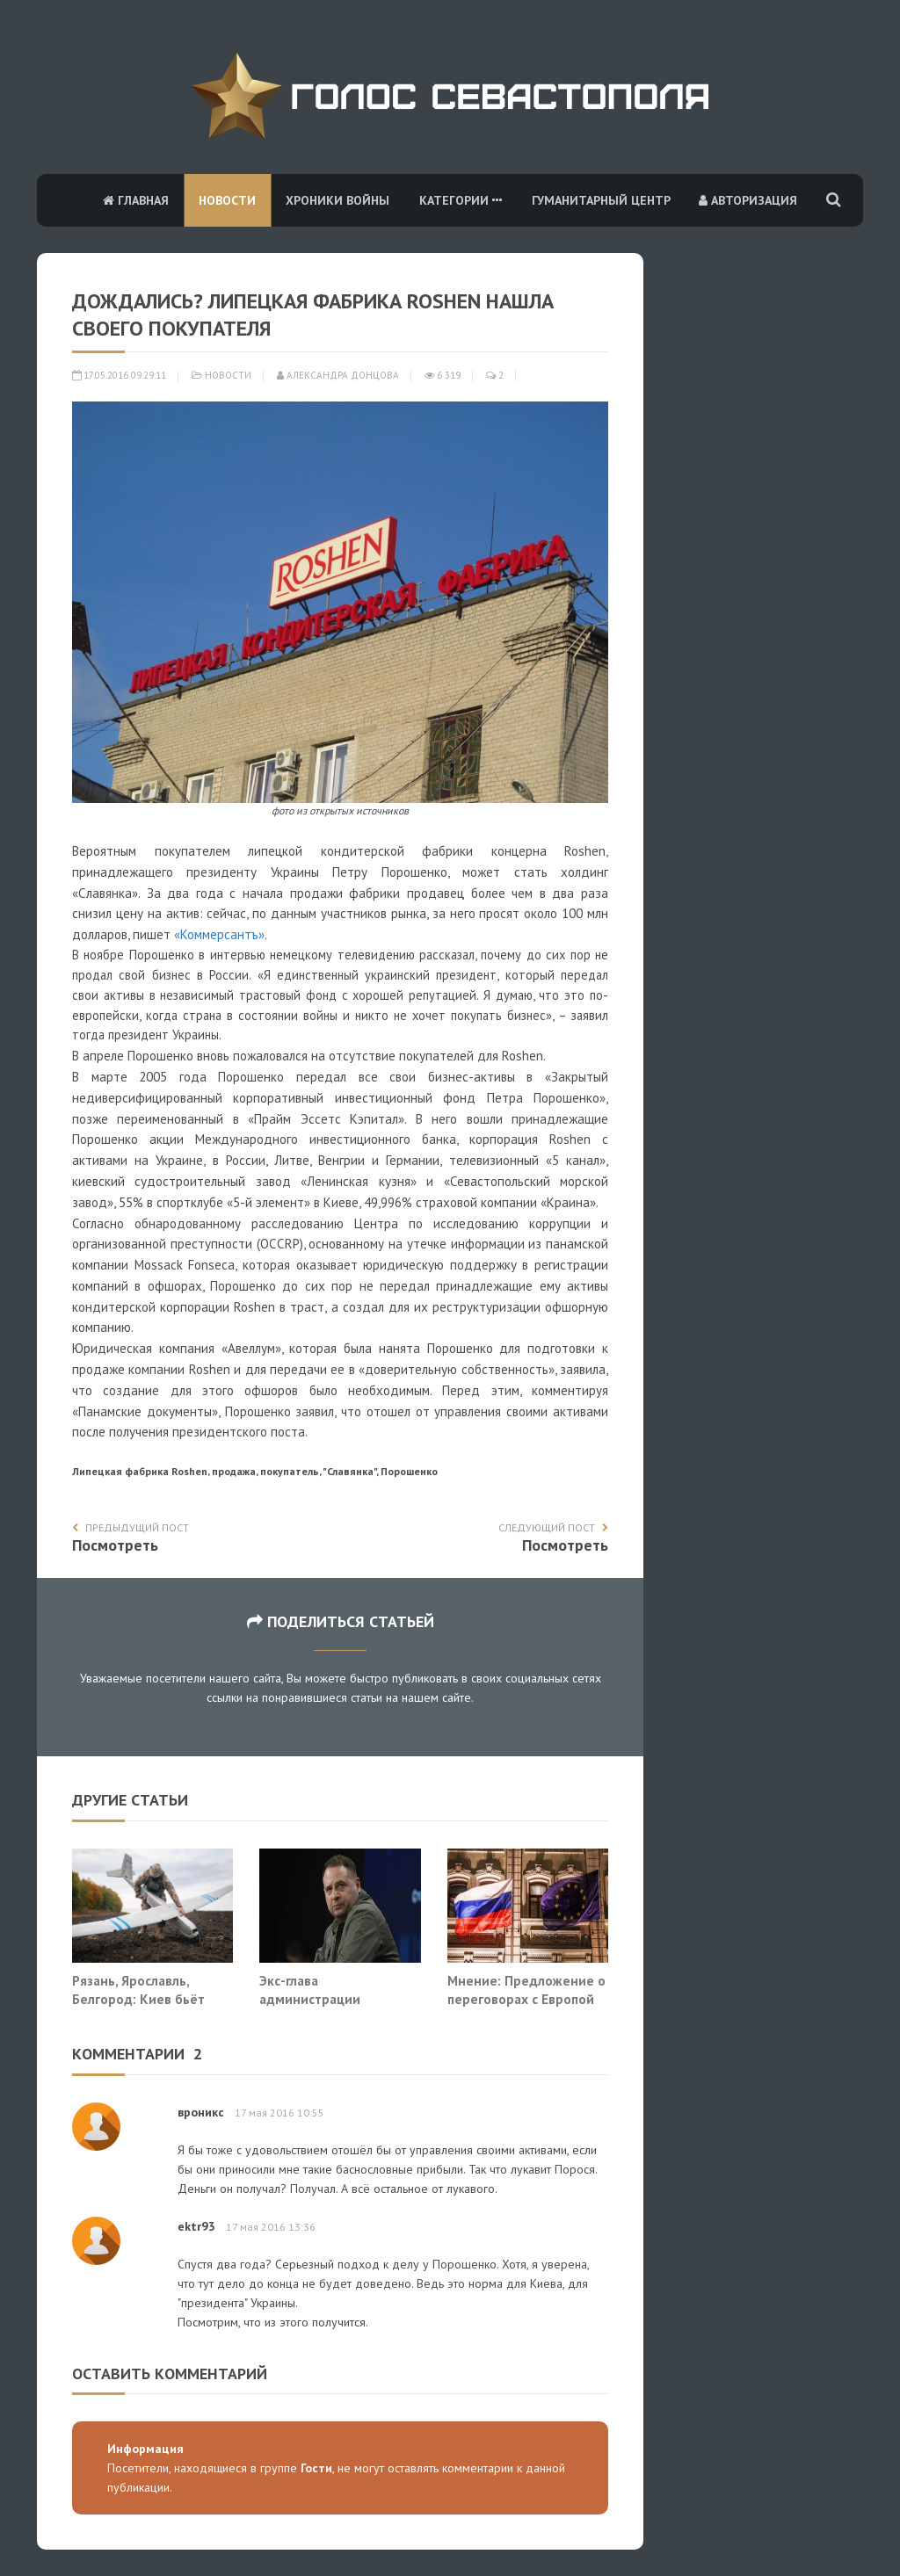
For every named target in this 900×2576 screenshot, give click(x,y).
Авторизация (748, 200)
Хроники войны (337, 200)
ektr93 (196, 2226)
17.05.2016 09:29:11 (119, 375)
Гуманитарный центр (601, 200)
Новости (227, 200)
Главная (136, 200)
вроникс (201, 2112)
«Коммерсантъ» (219, 934)
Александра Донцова (338, 375)
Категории (460, 200)
